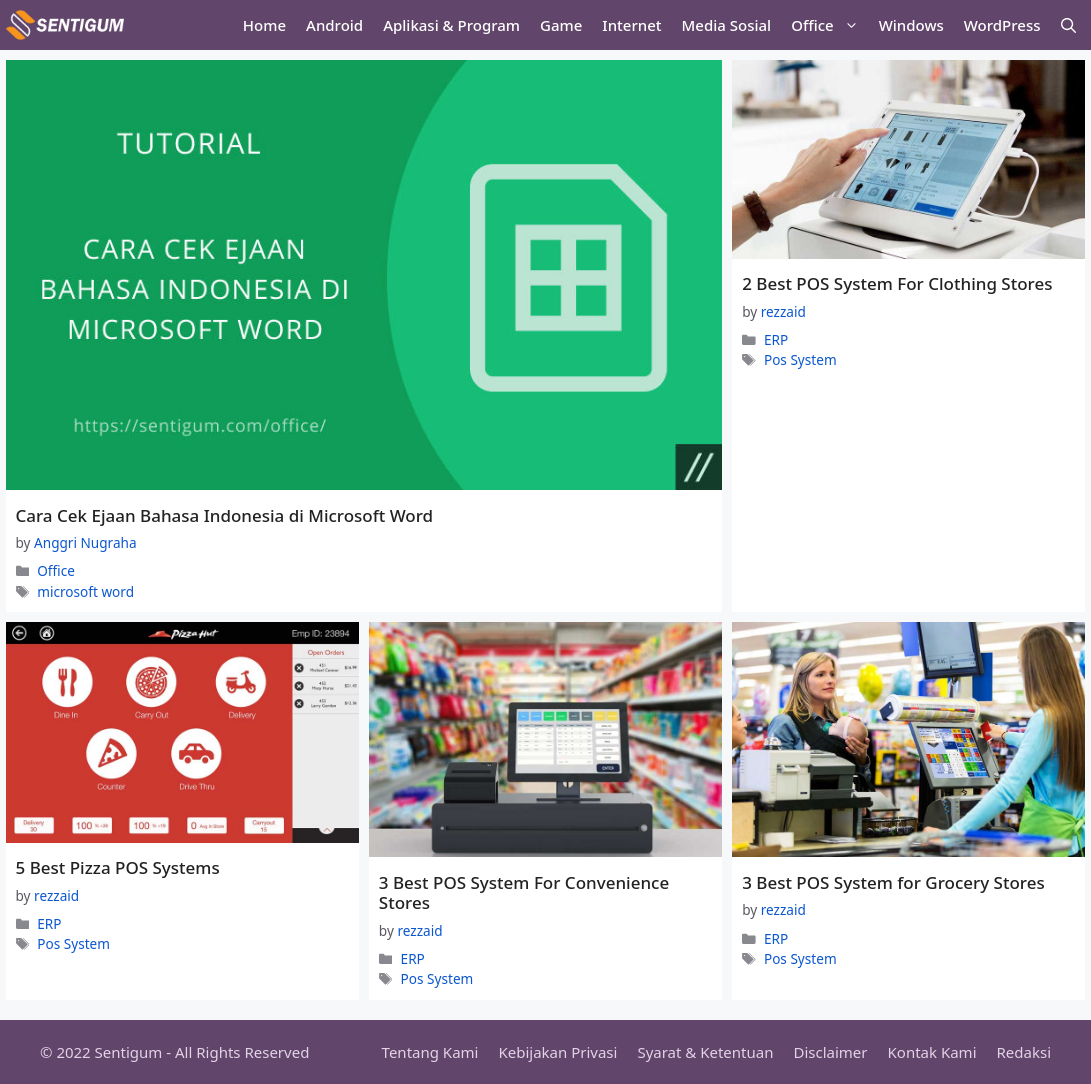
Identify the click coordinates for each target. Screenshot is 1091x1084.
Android (334, 25)
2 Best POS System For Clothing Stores (897, 283)
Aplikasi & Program (451, 25)
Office (829, 25)
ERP (776, 339)
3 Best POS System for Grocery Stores (893, 882)
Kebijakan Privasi (557, 1052)
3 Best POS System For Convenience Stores (524, 892)
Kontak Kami (932, 1052)
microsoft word (85, 591)
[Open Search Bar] (1068, 25)
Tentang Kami (430, 1052)
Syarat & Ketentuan (705, 1052)
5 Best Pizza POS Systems (118, 867)
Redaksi (1024, 1052)
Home (264, 25)
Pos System (800, 359)
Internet (631, 25)
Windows (911, 25)
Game (561, 25)
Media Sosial (727, 25)
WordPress (1002, 25)
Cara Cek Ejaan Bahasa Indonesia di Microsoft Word (225, 515)
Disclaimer (830, 1052)
